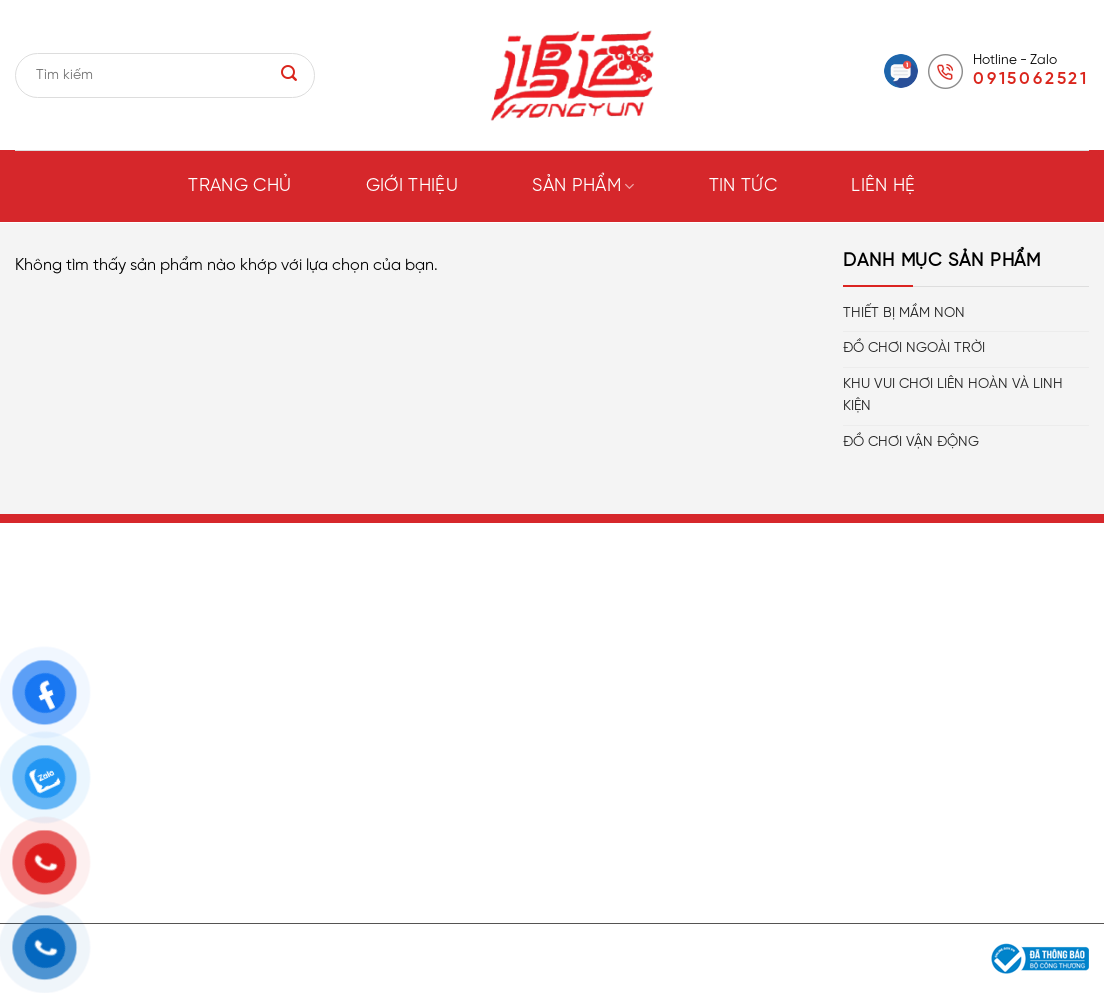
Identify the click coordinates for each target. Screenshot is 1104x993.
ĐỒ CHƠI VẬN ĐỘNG (911, 442)
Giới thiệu (412, 186)
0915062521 (1031, 79)
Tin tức (743, 186)
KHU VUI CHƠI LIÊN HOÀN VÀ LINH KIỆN (953, 395)
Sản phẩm (583, 186)
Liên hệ (883, 186)
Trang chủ (239, 186)
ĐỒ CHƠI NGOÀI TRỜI (914, 348)
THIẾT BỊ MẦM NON (904, 313)
